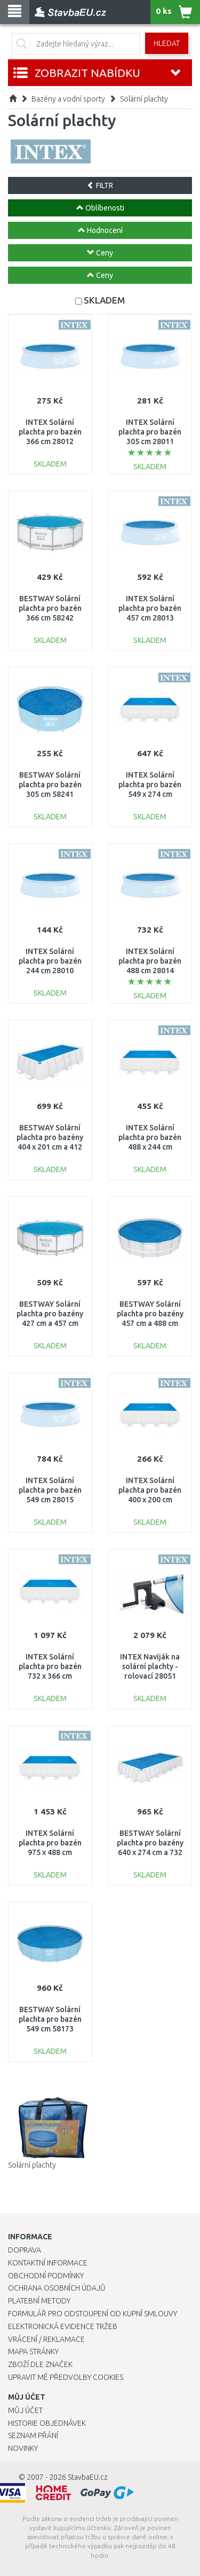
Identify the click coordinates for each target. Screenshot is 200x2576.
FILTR (100, 185)
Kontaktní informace (47, 2263)
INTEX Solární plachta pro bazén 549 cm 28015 (50, 1490)
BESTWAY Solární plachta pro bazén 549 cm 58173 (50, 2019)
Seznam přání (33, 2435)
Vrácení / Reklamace (46, 2339)
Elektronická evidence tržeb (62, 2326)
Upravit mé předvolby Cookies (65, 2377)
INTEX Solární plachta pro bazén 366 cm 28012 (50, 432)
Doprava (24, 2250)
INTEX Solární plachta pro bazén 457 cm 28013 (149, 608)
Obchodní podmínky (46, 2275)
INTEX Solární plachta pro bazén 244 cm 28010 (50, 961)
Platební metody (39, 2300)
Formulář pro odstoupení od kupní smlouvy (92, 2313)
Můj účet (25, 2410)
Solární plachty (144, 99)
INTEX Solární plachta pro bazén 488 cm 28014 (149, 961)
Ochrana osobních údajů (57, 2288)
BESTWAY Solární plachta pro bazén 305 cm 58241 (50, 784)
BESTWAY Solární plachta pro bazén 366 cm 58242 (50, 608)
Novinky (23, 2448)
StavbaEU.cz (88, 2477)
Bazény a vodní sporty (68, 99)
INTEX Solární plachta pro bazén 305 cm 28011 (149, 432)
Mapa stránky (33, 2351)
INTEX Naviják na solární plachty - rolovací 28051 (150, 1666)
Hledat (167, 43)
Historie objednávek (47, 2423)
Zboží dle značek (40, 2364)
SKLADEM (104, 300)
